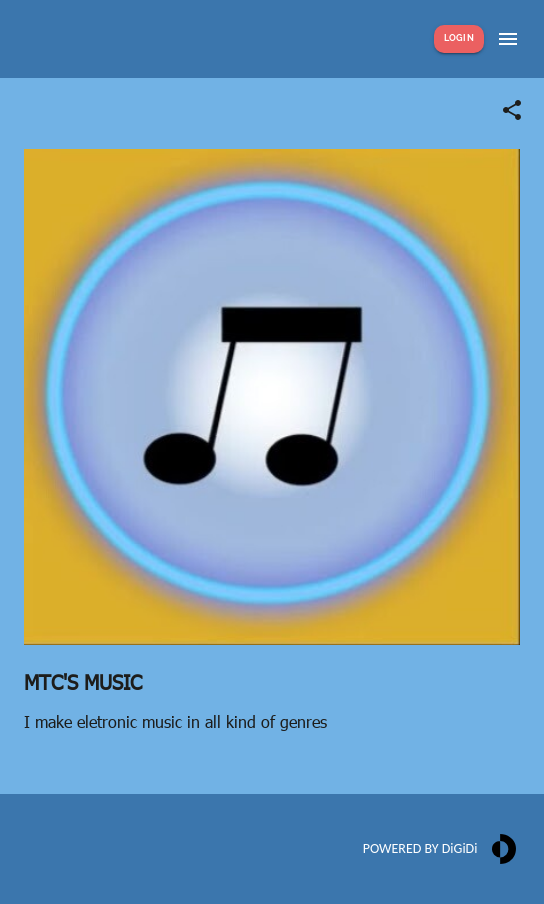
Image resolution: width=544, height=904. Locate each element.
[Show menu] (508, 39)
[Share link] (512, 110)
